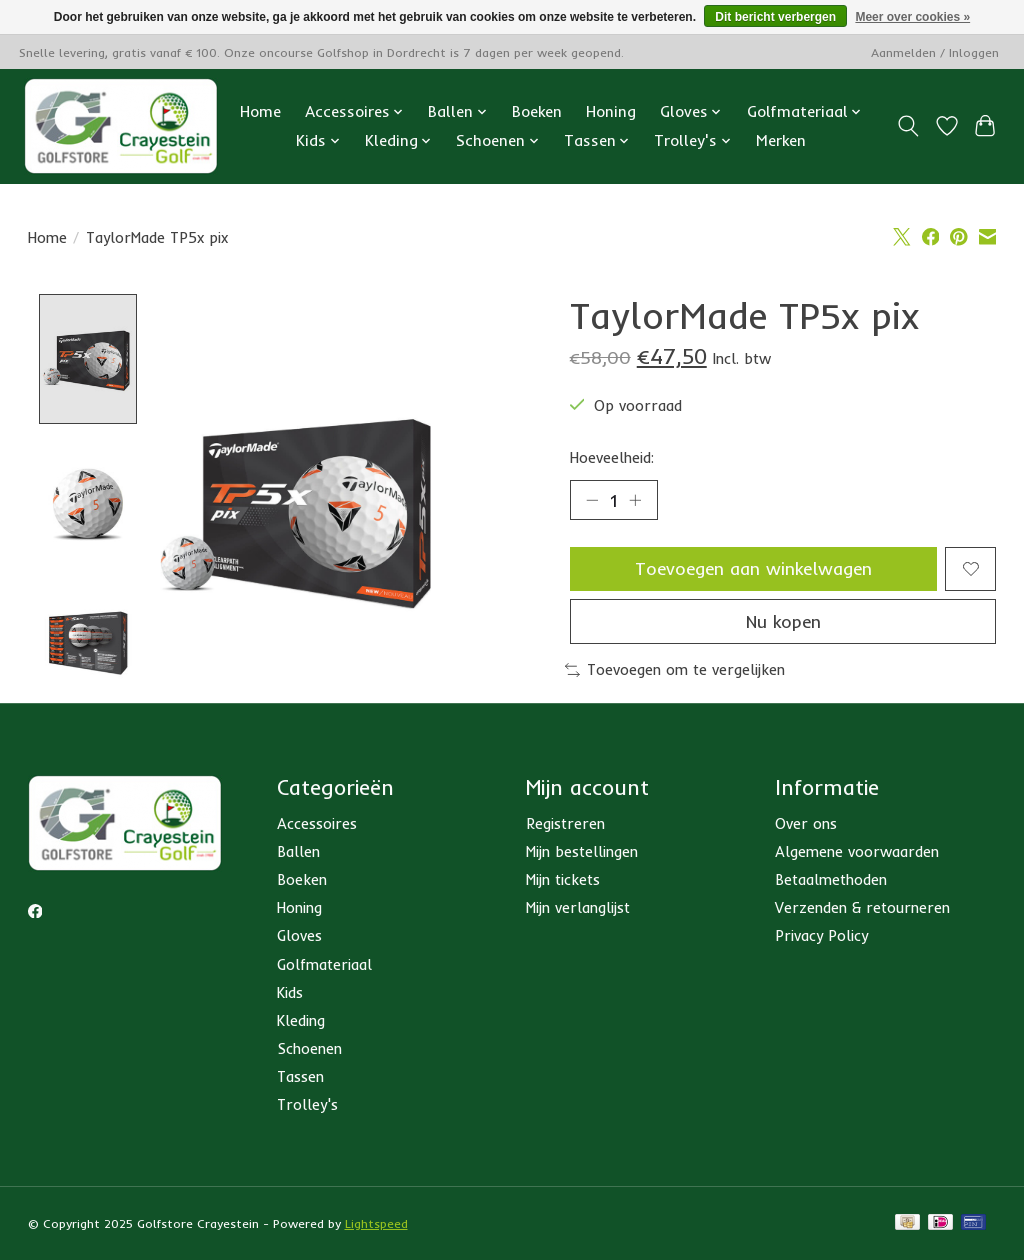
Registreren (565, 827)
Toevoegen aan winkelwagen (753, 568)
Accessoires (317, 827)
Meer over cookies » (912, 17)
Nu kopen (783, 621)
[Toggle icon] (907, 126)
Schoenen (309, 1052)
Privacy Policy (821, 939)
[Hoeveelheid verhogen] (635, 500)
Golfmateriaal (324, 967)
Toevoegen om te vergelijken (675, 669)
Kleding (301, 1024)
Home (260, 111)
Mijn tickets (563, 883)
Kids (290, 996)
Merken (781, 140)
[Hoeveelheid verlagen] (592, 500)
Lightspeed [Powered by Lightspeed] (376, 1227)
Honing (611, 111)
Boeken (537, 111)
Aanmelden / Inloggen (935, 52)
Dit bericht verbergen (775, 17)
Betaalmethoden (831, 883)
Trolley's (307, 1108)
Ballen (298, 855)
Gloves (299, 939)
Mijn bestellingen (582, 855)
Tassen (300, 1080)
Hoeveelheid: (612, 457)
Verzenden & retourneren (862, 911)
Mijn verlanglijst (578, 911)
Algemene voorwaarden (857, 855)
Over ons (806, 827)
